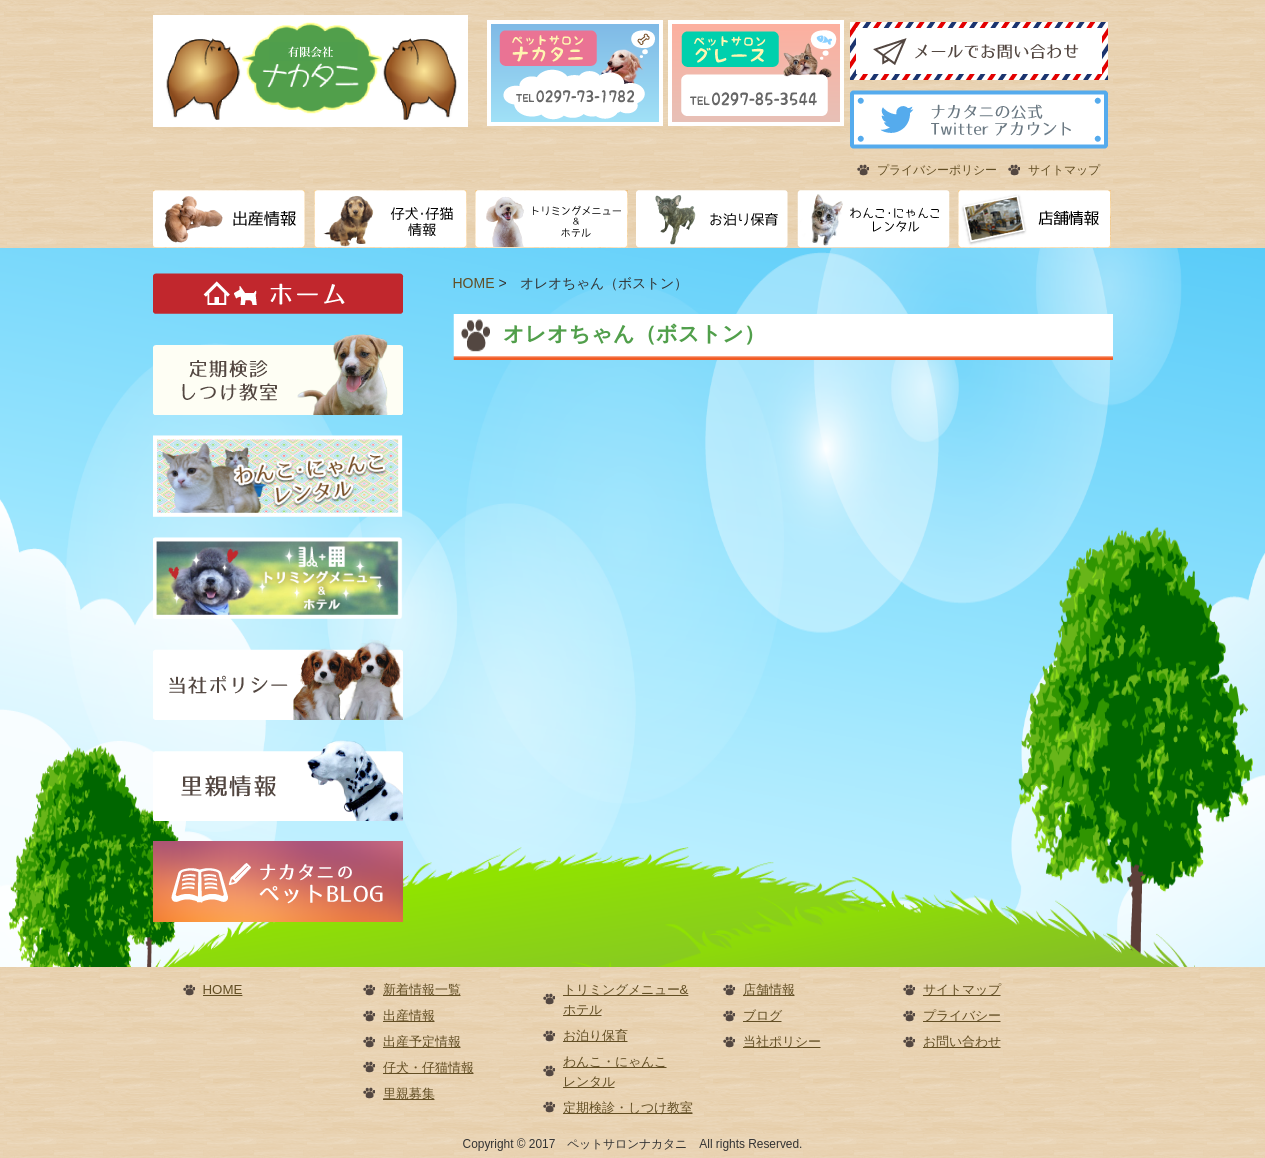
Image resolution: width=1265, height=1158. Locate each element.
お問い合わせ (962, 1041)
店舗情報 (769, 989)
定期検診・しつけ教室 (628, 1107)
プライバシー (962, 1015)
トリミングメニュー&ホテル (626, 999)
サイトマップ (1064, 170)
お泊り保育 (595, 1035)
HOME (223, 989)
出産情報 (409, 1015)
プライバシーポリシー (937, 170)
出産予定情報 (422, 1041)
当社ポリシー (782, 1041)
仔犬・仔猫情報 (428, 1067)
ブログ (762, 1015)
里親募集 (409, 1093)
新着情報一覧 (422, 989)
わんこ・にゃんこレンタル (615, 1071)
